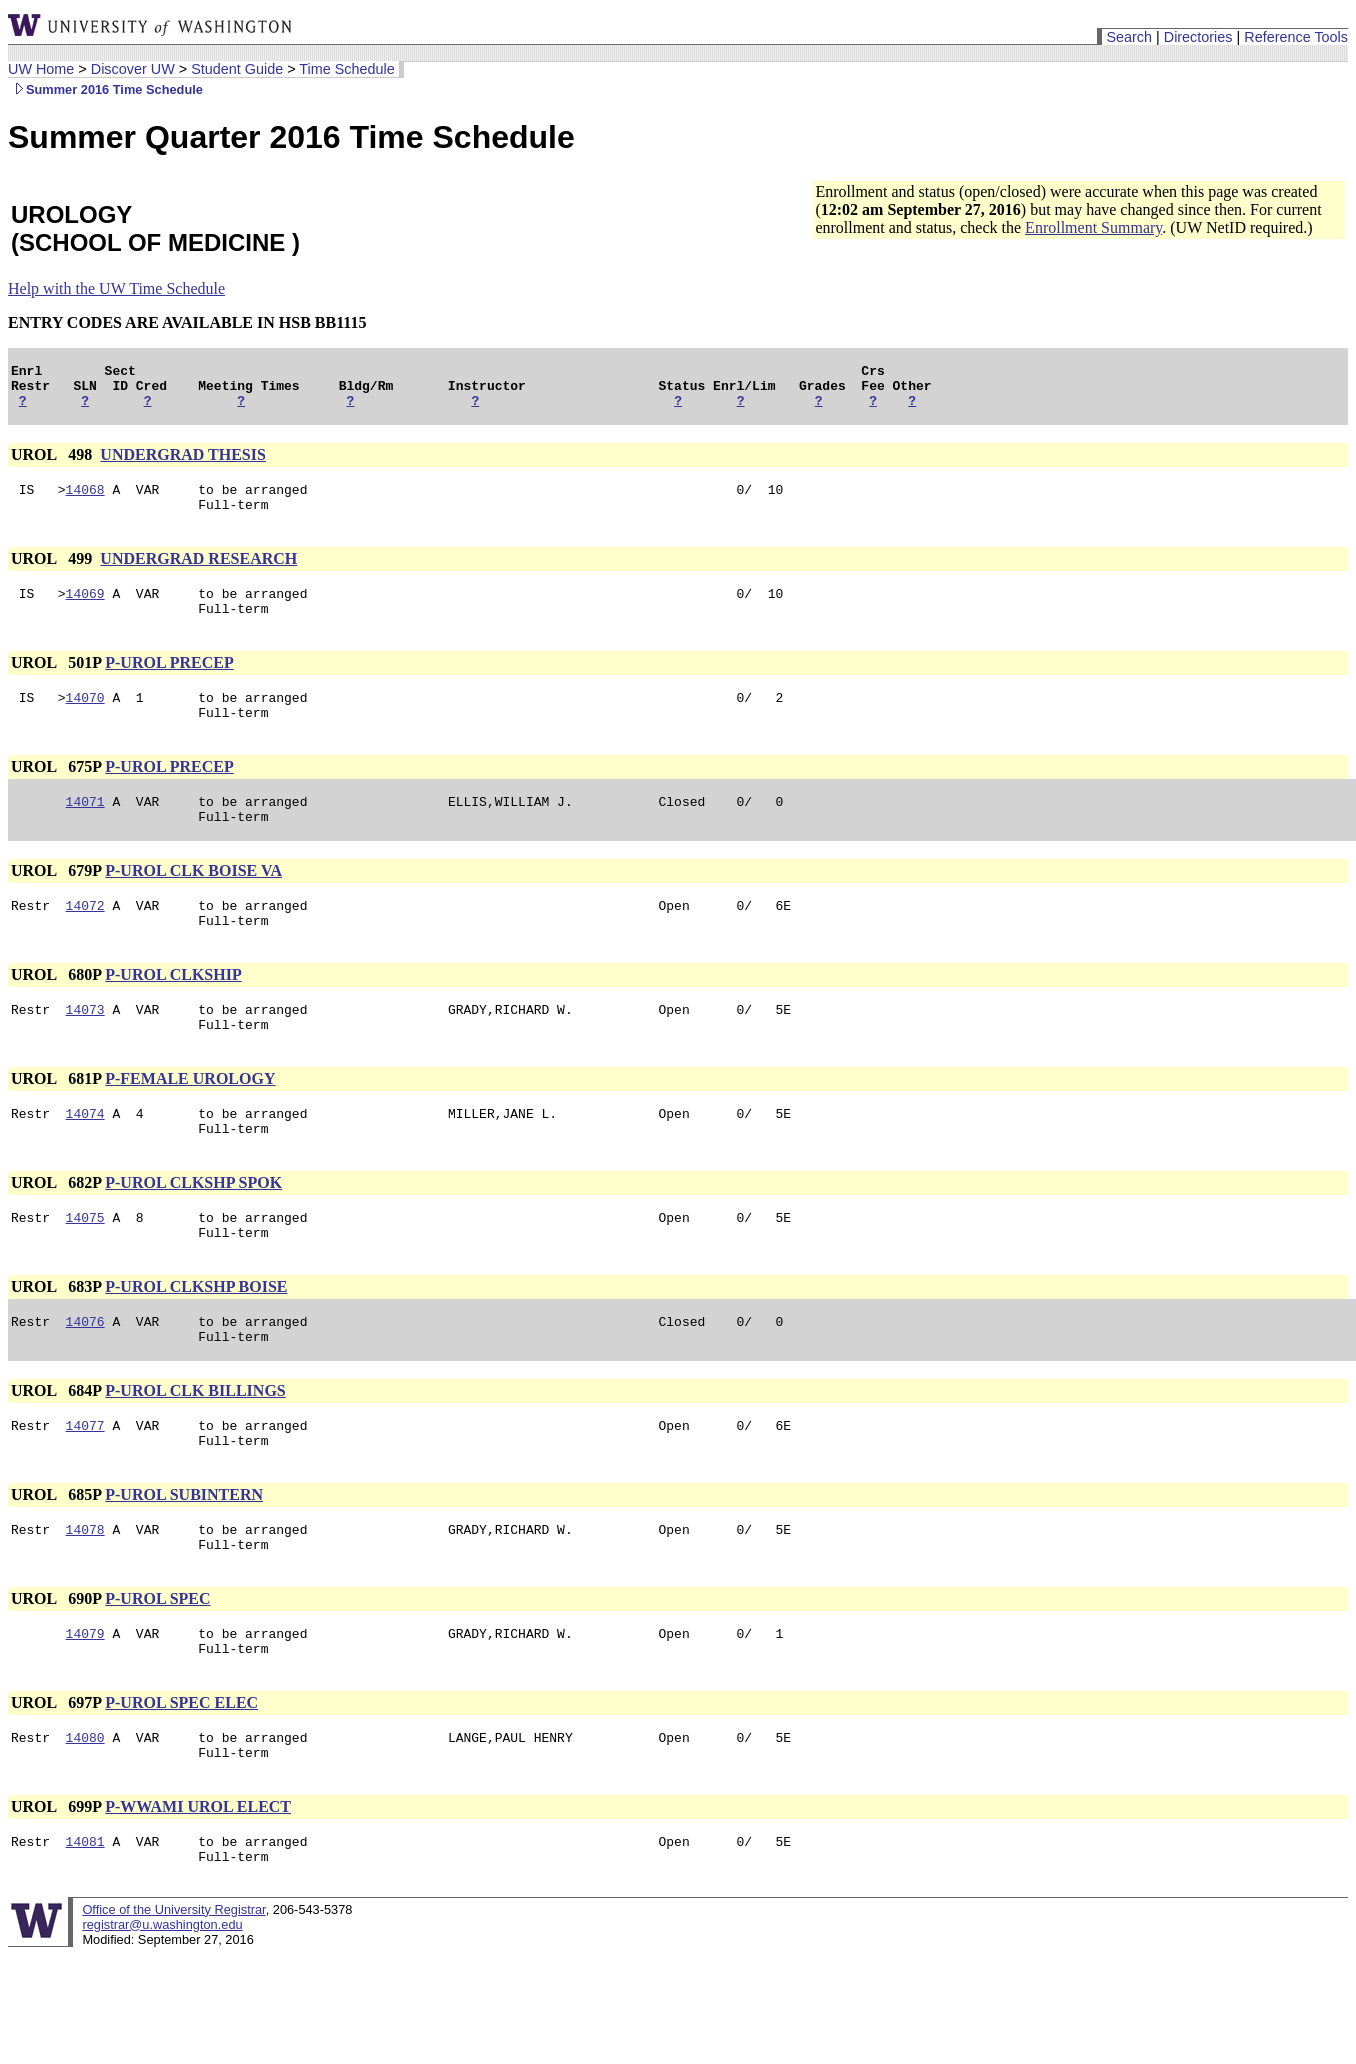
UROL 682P (56, 1233)
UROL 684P (56, 1453)
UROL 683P (56, 1343)
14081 (85, 1931)
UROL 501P (56, 683)
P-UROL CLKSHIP (173, 1013)
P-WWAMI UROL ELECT (198, 1893)
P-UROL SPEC (157, 1673)
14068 (85, 501)
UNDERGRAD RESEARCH (198, 573)
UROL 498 (53, 463)
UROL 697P (56, 1783)
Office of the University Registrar (173, 2002)
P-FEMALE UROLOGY (190, 1123)
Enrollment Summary (1093, 227)
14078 (85, 1601)
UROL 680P (56, 1013)
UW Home (41, 69)
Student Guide (237, 69)
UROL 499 (53, 573)
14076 (85, 1381)
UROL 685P (56, 1563)
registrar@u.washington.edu (162, 2017)
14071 (85, 831)
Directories (1198, 37)
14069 (85, 611)
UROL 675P (56, 793)
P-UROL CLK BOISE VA (193, 903)
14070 (85, 721)
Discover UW (133, 69)
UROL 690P (56, 1673)
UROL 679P (56, 903)
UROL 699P (56, 1893)
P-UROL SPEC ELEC (181, 1783)
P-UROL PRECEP (169, 683)
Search (1129, 37)
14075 (85, 1271)
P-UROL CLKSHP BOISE (196, 1343)
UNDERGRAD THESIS (183, 463)
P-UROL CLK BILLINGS (195, 1453)
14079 (85, 1711)
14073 (85, 1051)
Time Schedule (346, 69)
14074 (85, 1161)
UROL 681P (56, 1123)
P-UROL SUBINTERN (184, 1563)
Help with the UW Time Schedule (116, 288)
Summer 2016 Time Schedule (105, 89)
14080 (85, 1821)
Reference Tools (1296, 37)
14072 (85, 941)
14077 (85, 1491)
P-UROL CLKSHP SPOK (193, 1233)
